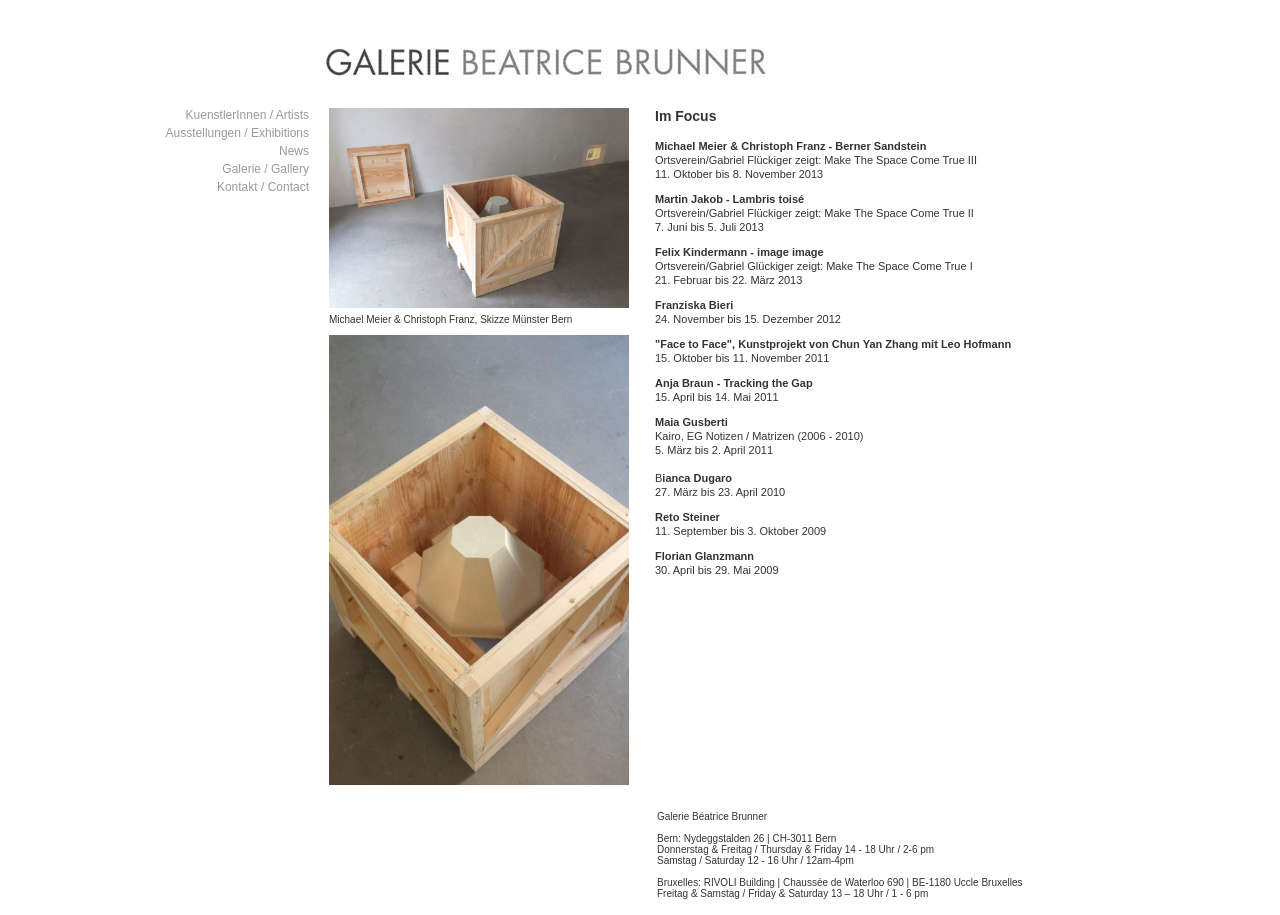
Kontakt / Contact (263, 187)
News (294, 151)
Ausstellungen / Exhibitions (237, 133)
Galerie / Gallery (265, 169)
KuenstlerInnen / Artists (247, 115)
